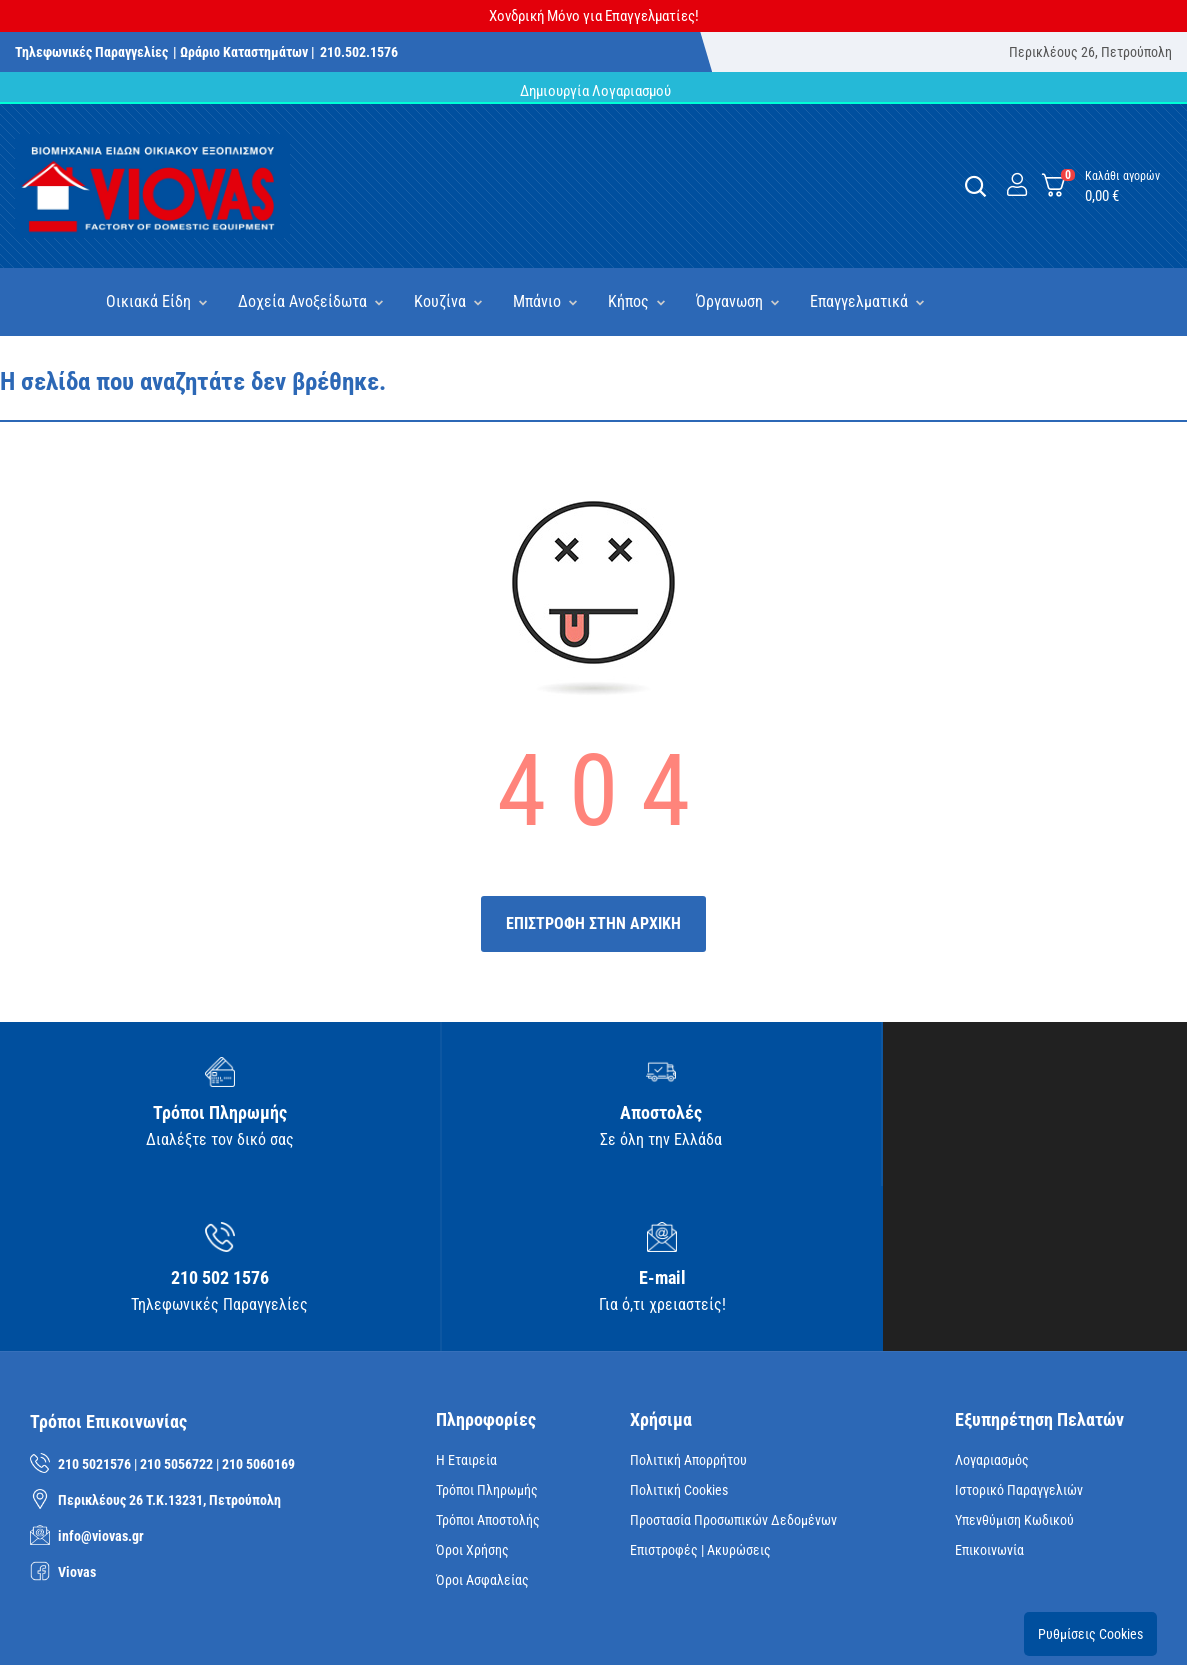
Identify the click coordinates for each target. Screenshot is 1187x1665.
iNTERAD (303, 1619)
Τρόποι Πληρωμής (487, 1335)
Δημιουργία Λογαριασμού (594, 91)
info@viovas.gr (101, 1382)
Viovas (77, 1418)
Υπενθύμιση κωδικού (1014, 1365)
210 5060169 (258, 1310)
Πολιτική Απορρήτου (688, 1305)
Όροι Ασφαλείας (482, 1425)
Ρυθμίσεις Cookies (1090, 1479)
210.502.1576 (359, 52)
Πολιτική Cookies (679, 1335)
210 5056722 (176, 1310)
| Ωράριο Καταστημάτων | (244, 52)
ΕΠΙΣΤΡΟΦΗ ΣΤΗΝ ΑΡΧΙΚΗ (593, 923)
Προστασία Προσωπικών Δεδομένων (733, 1365)
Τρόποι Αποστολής (488, 1365)
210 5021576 (94, 1310)
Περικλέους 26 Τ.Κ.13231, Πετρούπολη (169, 1346)
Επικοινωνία (989, 1395)
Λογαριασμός (992, 1305)
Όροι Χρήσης (472, 1395)
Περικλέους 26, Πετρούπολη (1090, 52)
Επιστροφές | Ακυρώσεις (700, 1395)
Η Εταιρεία (466, 1305)
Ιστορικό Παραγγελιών (1019, 1335)
